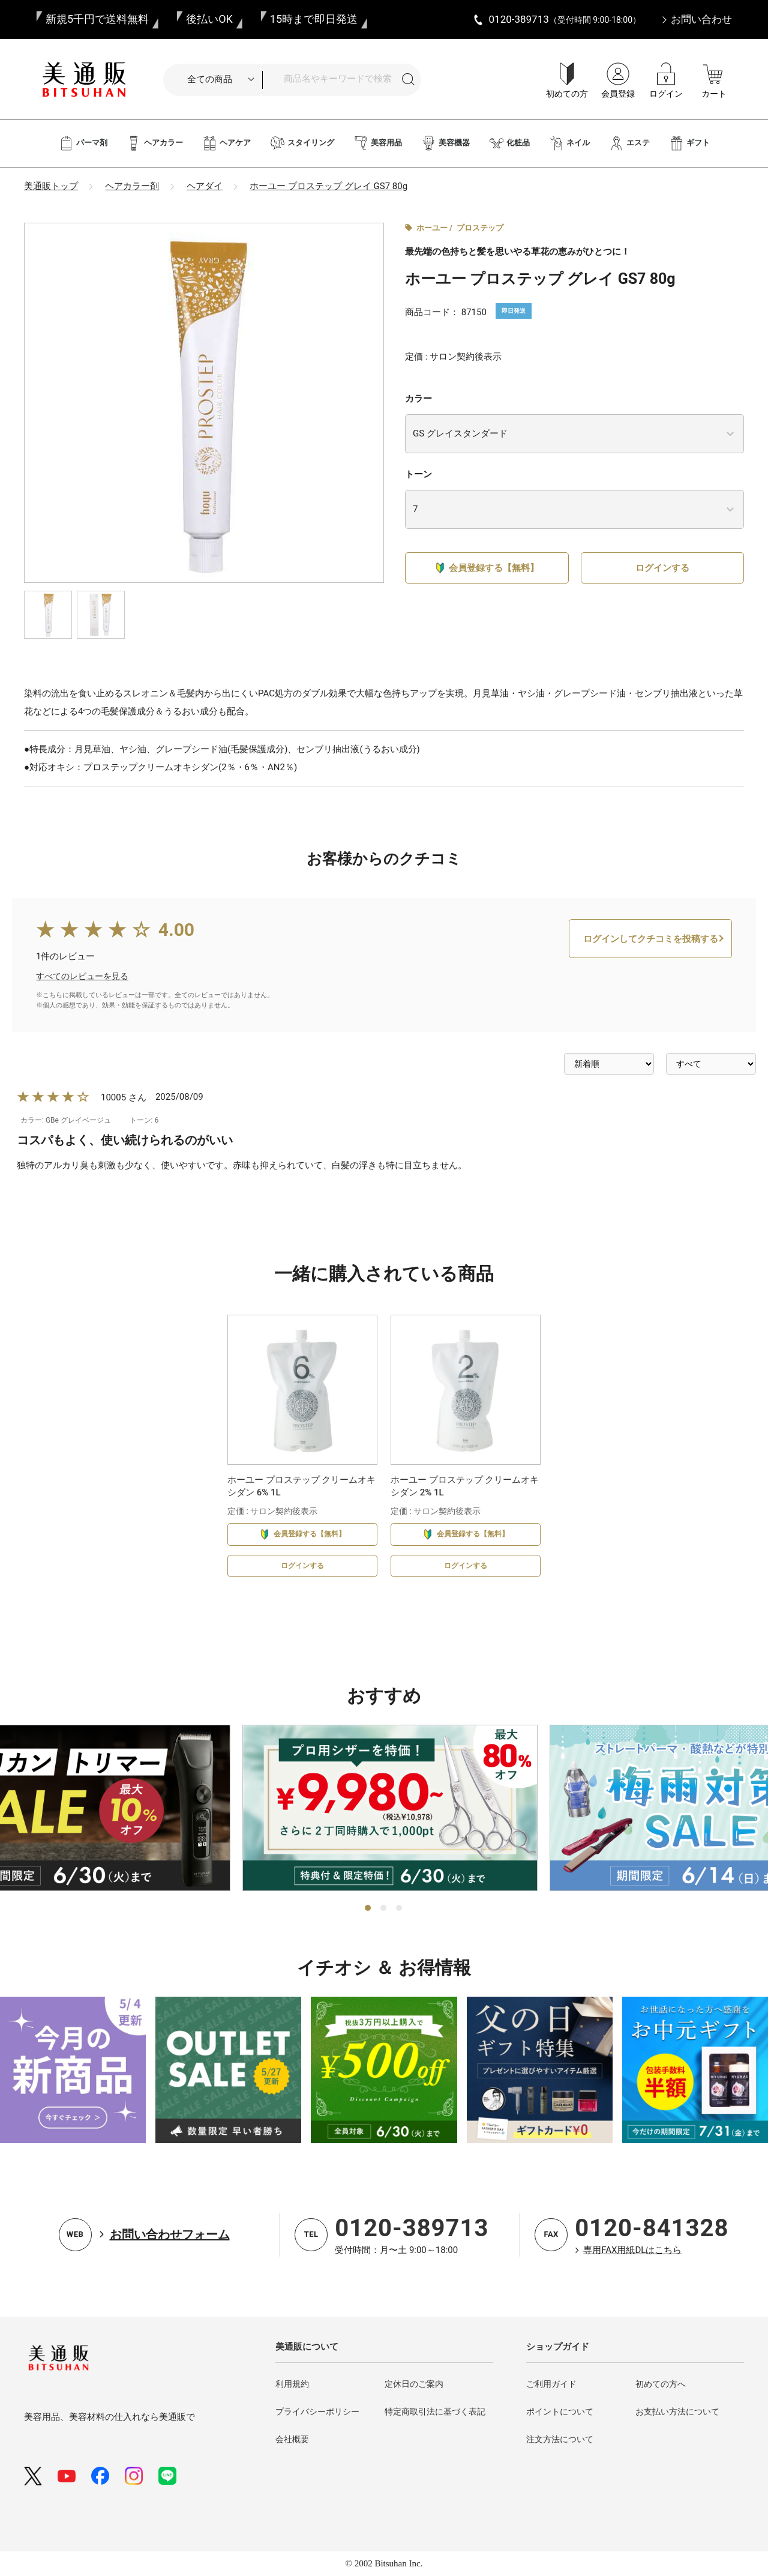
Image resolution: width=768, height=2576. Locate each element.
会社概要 (292, 2439)
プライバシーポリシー (317, 2411)
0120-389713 (411, 2228)
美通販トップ (51, 186)
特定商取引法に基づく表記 (435, 2411)
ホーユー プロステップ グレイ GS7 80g (328, 186)
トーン (418, 474)
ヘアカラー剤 (132, 186)
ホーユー (432, 227)
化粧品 (509, 143)
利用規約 (292, 2384)
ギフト (689, 143)
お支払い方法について (677, 2411)
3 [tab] (399, 1908)
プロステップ (480, 227)
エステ (629, 143)
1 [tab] (368, 1908)
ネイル (569, 143)
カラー (418, 398)
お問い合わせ (701, 19)
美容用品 (377, 143)
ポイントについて (559, 2411)
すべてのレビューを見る (82, 1020)
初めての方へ (660, 2384)
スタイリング (302, 143)
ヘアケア (226, 143)
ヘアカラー (155, 143)
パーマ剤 (83, 143)
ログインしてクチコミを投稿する (650, 982)
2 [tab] (384, 1908)
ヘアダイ (205, 186)
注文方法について (559, 2439)
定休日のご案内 (414, 2384)
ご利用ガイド (551, 2384)
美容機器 (445, 143)
